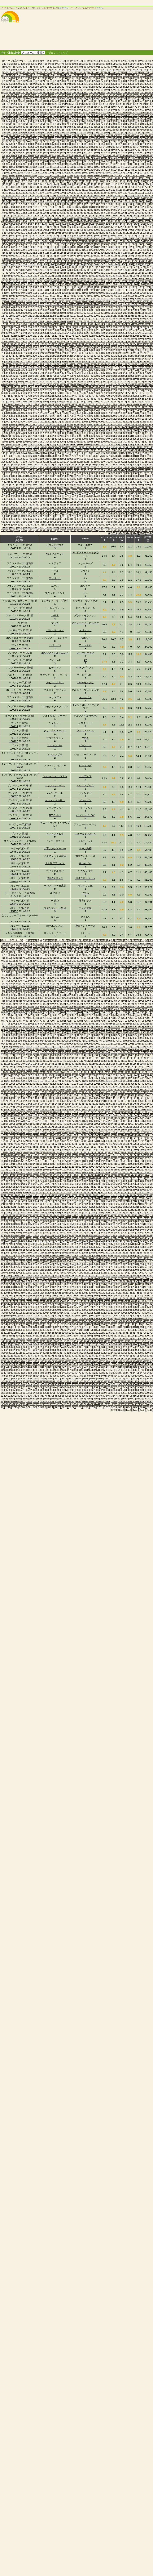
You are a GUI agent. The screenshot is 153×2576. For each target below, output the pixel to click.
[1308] (14, 207)
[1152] (119, 184)
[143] (78, 72)
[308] (107, 89)
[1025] (126, 166)
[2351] (149, 344)
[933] (22, 158)
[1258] (114, 198)
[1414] (9, 221)
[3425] (50, 490)
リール (55, 570)
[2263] (130, 332)
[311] (124, 89)
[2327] (130, 341)
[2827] (45, 410)
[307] (101, 89)
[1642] (114, 249)
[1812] (109, 272)
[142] (73, 72)
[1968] (5, 295)
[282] (110, 86)
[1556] (109, 238)
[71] (13, 66)
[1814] (123, 272)
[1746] (94, 264)
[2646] (123, 384)
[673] (59, 129)
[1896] (99, 284)
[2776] (137, 401)
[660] (137, 126)
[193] (59, 78)
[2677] (41, 390)
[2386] (94, 350)
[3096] (137, 444)
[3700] (33, 527)
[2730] (114, 395)
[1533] (97, 235)
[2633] (31, 384)
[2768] (80, 401)
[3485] (21, 498)
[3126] (48, 450)
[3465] (31, 496)
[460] (61, 106)
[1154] (133, 184)
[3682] (57, 524)
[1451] (121, 224)
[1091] (140, 175)
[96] (119, 66)
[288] (144, 86)
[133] (22, 72)
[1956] (71, 292)
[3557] (78, 507)
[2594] (57, 378)
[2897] (87, 418)
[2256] (80, 332)
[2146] (57, 318)
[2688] (119, 390)
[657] (120, 126)
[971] (86, 161)
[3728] (80, 530)
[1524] (33, 235)
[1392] (5, 218)
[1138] (19, 184)
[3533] (59, 504)
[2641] (87, 384)
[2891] (45, 418)
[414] (103, 101)
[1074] (19, 175)
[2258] (94, 332)
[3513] (69, 501)
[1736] (24, 264)
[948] (107, 158)
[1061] (78, 172)
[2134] (123, 315)
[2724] (71, 395)
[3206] (9, 461)
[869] (113, 149)
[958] (12, 161)
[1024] (119, 166)
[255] (108, 83)
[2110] (104, 312)
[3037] (21, 438)
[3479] (130, 496)
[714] (141, 132)
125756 (13, 888)
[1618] (94, 247)
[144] (84, 72)
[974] (103, 161)
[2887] (16, 418)
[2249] (31, 332)
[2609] (12, 381)
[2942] (104, 424)
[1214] (104, 192)
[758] (88, 138)
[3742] (135, 533)
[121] (105, 69)
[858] (50, 149)
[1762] (57, 267)
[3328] (119, 476)
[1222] (9, 195)
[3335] (16, 478)
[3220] (109, 461)
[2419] (26, 355)
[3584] (119, 510)
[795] (147, 141)
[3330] (133, 476)
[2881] (126, 415)
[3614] (29, 516)
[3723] (45, 530)
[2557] (97, 373)
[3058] (19, 441)
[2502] (9, 367)
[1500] (14, 232)
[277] (82, 86)
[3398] (9, 487)
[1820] (14, 275)
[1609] (31, 247)
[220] (61, 81)
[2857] (107, 413)
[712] (130, 132)
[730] (80, 135)
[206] (133, 78)
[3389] (97, 484)
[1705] (107, 258)
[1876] (109, 281)
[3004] (90, 433)
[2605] (135, 378)
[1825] (50, 275)
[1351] (16, 212)
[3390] (104, 484)
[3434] (114, 490)
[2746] (76, 398)
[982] (148, 161)
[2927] (149, 421)
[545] (90, 115)
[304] (84, 89)
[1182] (29, 189)
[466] (95, 106)
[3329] (126, 476)
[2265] (144, 332)
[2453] (116, 358)
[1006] (142, 164)
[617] (44, 124)
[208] (144, 78)
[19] (93, 60)
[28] (132, 60)
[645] (52, 126)
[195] (71, 78)
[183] (150, 955)
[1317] (78, 207)
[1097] (31, 178)
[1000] (99, 164)
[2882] (133, 415)
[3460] (147, 493)
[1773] (135, 267)
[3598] (66, 513)
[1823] (36, 275)
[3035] (7, 438)
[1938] (94, 290)
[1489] (87, 229)
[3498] (114, 498)
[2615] (55, 381)
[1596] (90, 244)
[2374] (9, 350)
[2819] (140, 407)
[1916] (90, 287)
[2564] (147, 373)
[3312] (5, 476)
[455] (33, 106)
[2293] (41, 338)
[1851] (83, 278)
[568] (69, 118)
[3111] (92, 447)
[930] (5, 158)
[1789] (97, 269)
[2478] (142, 361)
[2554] (76, 373)
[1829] (78, 275)
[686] (133, 129)
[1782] (48, 269)
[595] (71, 121)
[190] (42, 78)
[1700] (71, 258)
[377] (44, 98)
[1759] (36, 267)
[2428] (90, 355)
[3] (34, 60)
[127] (139, 69)
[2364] (90, 347)
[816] (114, 144)
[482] (34, 109)
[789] (113, 141)
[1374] (29, 215)
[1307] (7, 207)
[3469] (59, 496)
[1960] (99, 292)
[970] (80, 161)
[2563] (140, 373)
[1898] (114, 284)
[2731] (121, 395)
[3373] (135, 481)
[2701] (59, 393)
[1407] (112, 218)
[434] (65, 103)
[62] (125, 63)
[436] (76, 103)
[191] (48, 78)
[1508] (71, 232)
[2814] (104, 407)
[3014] (9, 435)
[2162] (19, 321)
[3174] (85, 456)
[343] (150, 972)
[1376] (43, 215)
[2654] (29, 387)
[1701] (78, 258)
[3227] (7, 464)
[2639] (73, 384)
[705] (90, 132)
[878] (12, 152)
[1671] (16, 255)
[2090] (114, 310)
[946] (95, 158)
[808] (69, 144)
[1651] (26, 252)
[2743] (55, 398)
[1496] (137, 229)
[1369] (144, 212)
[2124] (52, 315)
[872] (130, 149)
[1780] (33, 269)
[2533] (78, 370)
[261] (142, 83)
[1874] (94, 281)
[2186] (38, 324)
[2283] (121, 335)
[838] (88, 146)
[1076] (33, 175)
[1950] (29, 292)
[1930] (38, 290)
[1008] (5, 166)
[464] (84, 106)
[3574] (48, 510)
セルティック (85, 841)
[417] (120, 101)
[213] (22, 81)
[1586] (19, 244)
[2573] (59, 375)
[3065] (69, 441)
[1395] (26, 218)
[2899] (102, 418)
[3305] (107, 473)
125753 (13, 866)
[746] (20, 138)
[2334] (29, 344)
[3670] (123, 521)
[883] (40, 152)
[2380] (52, 350)
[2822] (9, 410)
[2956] (52, 427)
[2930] (19, 424)
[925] (127, 155)
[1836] (128, 275)
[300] (61, 89)
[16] (81, 60)
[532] (16, 115)
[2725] (78, 395)
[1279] (112, 201)
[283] (116, 86)
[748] (31, 138)
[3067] (83, 441)
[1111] (130, 178)
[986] (20, 164)
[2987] (121, 430)
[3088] (80, 444)
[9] (51, 60)
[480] (23, 109)
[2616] (62, 381)
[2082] (57, 310)
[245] (52, 83)
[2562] (133, 373)
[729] (74, 135)
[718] (12, 135)
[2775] (130, 401)
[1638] (85, 249)
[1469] (97, 227)
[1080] (62, 175)
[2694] (9, 393)
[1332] (33, 209)
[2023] (92, 301)
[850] (5, 149)
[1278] (104, 201)
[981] (142, 161)
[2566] (9, 375)
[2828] (52, 410)
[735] (108, 135)
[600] (99, 121)
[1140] (33, 184)
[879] (17, 152)
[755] (71, 138)
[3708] (90, 527)
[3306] (114, 473)
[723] (40, 135)
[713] (135, 132)
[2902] (123, 418)
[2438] (9, 358)
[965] (52, 161)
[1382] (85, 215)
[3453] (97, 493)
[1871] (73, 281)
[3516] (90, 501)
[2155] (121, 318)
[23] (110, 60)
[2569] (31, 375)
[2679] (55, 390)
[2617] (69, 381)
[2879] (112, 415)
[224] (84, 81)
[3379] (26, 484)
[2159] (149, 318)
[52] (83, 63)
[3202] (133, 458)
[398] (12, 101)
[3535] (73, 504)
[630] (118, 124)
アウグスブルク (85, 785)
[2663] (92, 387)
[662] (148, 126)
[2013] (21, 301)
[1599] (112, 244)
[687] (139, 129)
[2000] (80, 298)
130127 (13, 748)
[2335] (36, 344)
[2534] (85, 370)
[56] (100, 63)
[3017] (31, 435)
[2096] (5, 312)
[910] (42, 155)
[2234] (76, 330)
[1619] (102, 247)
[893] (97, 152)
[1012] (33, 166)
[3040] (43, 438)
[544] (84, 115)
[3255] (55, 467)
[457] (44, 106)
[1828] (71, 275)
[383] (78, 98)
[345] (14, 95)
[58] (108, 63)
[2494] (104, 364)
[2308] (147, 338)
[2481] (12, 364)
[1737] (31, 264)
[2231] (55, 330)
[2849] (50, 413)
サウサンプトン (55, 738)
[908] (31, 155)
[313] (135, 89)
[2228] (33, 330)
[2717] (21, 395)
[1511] (92, 232)
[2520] (137, 367)
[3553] (50, 507)
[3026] (94, 435)
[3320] (62, 476)
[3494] (85, 498)
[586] (20, 121)
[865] (90, 149)
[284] (122, 86)
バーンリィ (85, 745)
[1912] (62, 287)
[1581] (135, 241)
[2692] (147, 390)
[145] (90, 72)
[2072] (137, 307)
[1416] (24, 221)
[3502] (142, 498)
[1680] (80, 255)
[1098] (38, 178)
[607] (139, 121)
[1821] (21, 275)
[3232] (43, 464)
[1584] (5, 244)
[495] (108, 109)
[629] (113, 124)
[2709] (116, 393)
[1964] (128, 292)
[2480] (5, 364)
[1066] (114, 172)
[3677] (21, 524)
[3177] (107, 456)
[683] (116, 129)
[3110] (85, 447)
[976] (114, 161)
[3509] (41, 501)
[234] (141, 81)
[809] (74, 144)
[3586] (133, 510)
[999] (93, 164)
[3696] (5, 527)
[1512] (99, 232)
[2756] (147, 398)
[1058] (57, 172)
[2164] (33, 321)
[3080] (24, 444)
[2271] (36, 335)
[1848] (62, 278)
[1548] (52, 238)
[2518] (123, 367)
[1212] (90, 192)
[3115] (121, 447)
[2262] (123, 332)
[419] (131, 101)
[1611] (45, 247)
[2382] (66, 350)
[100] (137, 66)
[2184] (24, 324)
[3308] (128, 473)
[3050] (114, 438)
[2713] (144, 393)
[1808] (80, 272)
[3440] (5, 493)
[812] (91, 144)
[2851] (64, 413)
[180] (137, 75)
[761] (105, 138)
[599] (93, 121)
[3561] (107, 507)
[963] (40, 161)
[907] (25, 155)
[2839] (130, 410)
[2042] (76, 304)
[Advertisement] (61, 30)
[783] (78, 141)
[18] (89, 60)
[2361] (69, 347)
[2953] (31, 427)
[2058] (38, 307)
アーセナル (85, 645)
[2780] (14, 404)
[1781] (41, 269)
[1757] (21, 267)
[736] (114, 135)
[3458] (133, 493)
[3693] (135, 524)
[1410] (133, 218)
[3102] (29, 447)
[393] (135, 98)
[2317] (59, 341)
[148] (107, 72)
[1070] (142, 172)
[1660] (90, 252)
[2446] (66, 358)
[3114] (114, 447)
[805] (52, 144)
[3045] (78, 438)
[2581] (116, 375)
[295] (33, 89)
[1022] (104, 166)
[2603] (121, 378)
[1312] (43, 207)
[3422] (29, 490)
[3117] (135, 447)
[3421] (21, 490)
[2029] (135, 301)
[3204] (147, 458)
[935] (33, 158)
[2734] (142, 395)
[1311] (36, 207)
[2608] (5, 381)
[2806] (48, 407)
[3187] (26, 458)
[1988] (147, 295)
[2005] (116, 298)
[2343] (92, 344)
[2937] (69, 424)
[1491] (102, 229)
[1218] (133, 192)
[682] (110, 129)
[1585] (12, 244)
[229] (113, 81)
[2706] (94, 393)
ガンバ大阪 (85, 908)
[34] (6, 63)
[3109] (78, 447)
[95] (115, 66)
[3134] (104, 450)
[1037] (59, 169)
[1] (29, 60)
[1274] (76, 201)
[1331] (26, 209)
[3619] (64, 516)
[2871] (55, 415)
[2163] (26, 321)
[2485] (41, 364)
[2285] (135, 335)
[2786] (57, 404)
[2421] (41, 355)
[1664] (119, 252)
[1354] (38, 212)
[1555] (102, 238)
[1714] (19, 261)
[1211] (83, 192)
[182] (148, 75)
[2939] (83, 424)
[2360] (62, 347)
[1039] (73, 169)
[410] (80, 101)
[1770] (114, 267)
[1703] (92, 258)
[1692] (14, 258)
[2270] (29, 335)
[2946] (133, 424)
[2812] (90, 407)
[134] (27, 72)
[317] (6, 92)
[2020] (71, 301)
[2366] (104, 347)
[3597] (59, 513)
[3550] (29, 507)
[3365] (78, 481)
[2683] (83, 390)
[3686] (85, 524)
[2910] (29, 421)
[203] (116, 78)
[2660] (71, 387)
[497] (120, 109)
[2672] (5, 390)
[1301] (116, 204)
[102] (148, 66)
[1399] (55, 218)
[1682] (94, 255)
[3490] (57, 498)
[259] (131, 83)
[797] (6, 144)
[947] (101, 158)
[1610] (38, 247)
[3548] (14, 507)
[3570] (19, 510)
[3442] (19, 493)
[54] (91, 63)
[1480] (24, 229)
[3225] (144, 461)
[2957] (59, 427)
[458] (50, 106)
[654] (103, 126)
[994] (65, 164)
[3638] (48, 518)
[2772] (109, 401)
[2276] (71, 335)
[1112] (137, 178)
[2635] (45, 384)
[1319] (92, 207)
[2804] (33, 407)
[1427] (102, 221)
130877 (13, 811)
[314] (141, 89)
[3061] (41, 441)
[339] (131, 92)
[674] (65, 129)
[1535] (112, 235)
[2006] (123, 298)
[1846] (48, 278)
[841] (105, 146)
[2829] (59, 410)
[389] (113, 98)
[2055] (16, 307)
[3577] (69, 510)
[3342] (66, 478)
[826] (20, 146)
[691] (10, 132)
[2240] (119, 330)
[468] (107, 106)
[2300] (90, 338)
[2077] (21, 310)
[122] (110, 69)
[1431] (130, 221)
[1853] (97, 278)
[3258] (76, 467)
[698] (50, 132)
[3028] (109, 435)
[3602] (94, 513)
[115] (71, 69)
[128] (144, 69)
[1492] (109, 229)
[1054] (29, 172)
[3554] (57, 507)
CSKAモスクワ (85, 682)
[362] (110, 95)
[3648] (119, 518)
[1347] (140, 209)
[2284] (128, 335)
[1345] (126, 209)
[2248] (24, 332)
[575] (108, 118)
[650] (80, 126)
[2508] (52, 367)
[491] (86, 109)
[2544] (5, 373)
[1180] (14, 189)
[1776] (5, 269)
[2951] (16, 427)
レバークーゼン (85, 652)
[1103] (73, 178)
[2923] (121, 421)
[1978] (76, 295)
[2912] (43, 421)
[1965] (135, 292)
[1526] (48, 235)
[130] (5, 72)
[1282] (133, 201)
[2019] (64, 301)
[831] (48, 146)
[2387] (102, 350)
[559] (17, 118)
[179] (131, 75)
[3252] (33, 467)
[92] (102, 66)
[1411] (140, 218)
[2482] (19, 364)
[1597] (97, 244)
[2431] (112, 355)
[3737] (144, 530)
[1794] (133, 269)
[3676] (14, 524)
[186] (20, 78)
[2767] (73, 401)
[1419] (45, 221)
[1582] (142, 241)
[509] (37, 112)
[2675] (26, 390)
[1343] (112, 209)
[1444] (71, 224)
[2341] (78, 344)
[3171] (64, 456)
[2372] (147, 347)
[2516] (109, 367)
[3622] (85, 516)
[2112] (119, 312)
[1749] (116, 264)
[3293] (21, 473)
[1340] (90, 209)
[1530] (76, 235)
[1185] (50, 189)
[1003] (121, 164)
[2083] (64, 310)
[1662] (104, 252)
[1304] (137, 204)
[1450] (114, 224)
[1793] (126, 269)
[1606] (9, 247)
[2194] (94, 324)
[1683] (102, 255)
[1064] (99, 172)
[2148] (71, 318)
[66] (142, 63)
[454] (27, 106)
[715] (147, 132)
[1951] (36, 292)
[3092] (109, 444)
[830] (42, 146)
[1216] (119, 192)
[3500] (128, 498)
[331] (86, 92)
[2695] (16, 393)
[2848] (43, 413)
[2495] (112, 364)
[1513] (107, 232)
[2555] (83, 373)
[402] (34, 101)
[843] (116, 146)
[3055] (149, 438)
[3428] (71, 490)
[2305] (126, 338)
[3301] (78, 473)
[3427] (64, 490)
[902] (148, 152)
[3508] (33, 501)
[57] (104, 63)
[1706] (114, 258)
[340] (137, 92)
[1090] (133, 175)
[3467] (45, 496)
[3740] (121, 533)
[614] (27, 124)
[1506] (57, 232)
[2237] (97, 330)
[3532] (52, 504)
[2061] (59, 307)
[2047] (112, 304)
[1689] (144, 255)
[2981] (78, 430)
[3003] (83, 433)
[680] (99, 129)
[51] (78, 63)
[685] (127, 129)
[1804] (52, 272)
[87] (81, 66)
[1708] (128, 258)
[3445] (41, 493)
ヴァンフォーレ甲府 (55, 908)
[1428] (109, 221)
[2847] (36, 413)
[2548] (33, 373)
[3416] (137, 487)
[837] (82, 146)
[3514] (76, 501)
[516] (76, 112)
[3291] (7, 473)
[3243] (121, 464)
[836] (76, 146)
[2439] (16, 358)
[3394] (133, 484)
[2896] (80, 418)
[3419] (7, 490)
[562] (34, 118)
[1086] (104, 175)
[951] (124, 158)
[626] (95, 124)
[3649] (126, 518)
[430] (42, 103)
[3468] (52, 496)
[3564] (128, 507)
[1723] (83, 261)
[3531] (45, 504)
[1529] (69, 235)
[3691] (121, 524)
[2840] (137, 410)
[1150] (104, 184)
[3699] (26, 527)
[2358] (48, 347)
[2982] (85, 430)
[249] (74, 83)
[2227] (26, 330)
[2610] (19, 381)
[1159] (16, 186)
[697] (44, 132)
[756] (76, 138)
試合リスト (54, 52)
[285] (127, 86)
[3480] (137, 496)
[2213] (78, 327)
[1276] (90, 201)
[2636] (52, 384)
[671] (48, 129)
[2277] (78, 335)
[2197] (116, 324)
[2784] (43, 404)
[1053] (21, 172)
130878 (13, 818)
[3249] (12, 467)
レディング (85, 765)
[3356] (14, 481)
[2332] (14, 344)
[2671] (149, 387)
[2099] (26, 312)
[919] (93, 155)
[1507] (64, 232)
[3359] (36, 481)
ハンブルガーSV (85, 815)
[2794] (114, 404)
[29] (136, 60)
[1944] (137, 290)
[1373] (21, 215)
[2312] (24, 341)
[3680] (43, 524)
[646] (57, 126)
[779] (56, 141)
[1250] (57, 198)
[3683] (64, 524)
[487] (63, 109)
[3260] (90, 467)
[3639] (55, 518)
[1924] (147, 287)
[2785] (50, 404)
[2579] (102, 375)
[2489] (69, 364)
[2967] (130, 427)
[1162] (38, 186)
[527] (139, 112)
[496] (114, 109)
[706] (95, 132)
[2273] (50, 335)
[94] (110, 66)
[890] (80, 152)
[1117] (21, 181)
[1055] (36, 172)
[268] (31, 86)
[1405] (97, 218)
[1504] (43, 232)
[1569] (50, 241)
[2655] (36, 387)
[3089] (87, 444)
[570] (80, 118)
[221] (67, 81)
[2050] (133, 304)
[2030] (142, 301)
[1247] (36, 198)
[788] (107, 141)
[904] (8, 155)
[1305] (144, 204)
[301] (67, 89)
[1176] (137, 186)
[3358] (29, 481)
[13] (68, 60)
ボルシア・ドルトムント (55, 652)
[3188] (33, 458)
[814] (103, 144)
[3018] (38, 435)
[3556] (71, 507)
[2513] (87, 367)
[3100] (14, 447)
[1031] (16, 169)
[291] (10, 89)
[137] (44, 72)
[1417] (31, 221)
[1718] (48, 261)
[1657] (69, 252)
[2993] (12, 433)
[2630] (9, 384)
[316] (148, 969)
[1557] (116, 238)
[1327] (149, 207)
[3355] (7, 481)
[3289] (144, 470)
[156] (148, 952)
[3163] (7, 456)
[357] (82, 95)
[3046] (85, 438)
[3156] (109, 453)
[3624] (99, 516)
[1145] (69, 184)
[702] (73, 132)
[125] (127, 69)
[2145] (50, 318)
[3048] (99, 438)
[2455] (130, 358)
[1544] (24, 238)
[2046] (104, 304)
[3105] (50, 447)
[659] (131, 126)
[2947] (140, 424)
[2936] (62, 424)
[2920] (99, 421)
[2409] (107, 352)
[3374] (142, 481)
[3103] (36, 447)
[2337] (50, 344)
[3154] (94, 453)
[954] (141, 158)
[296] (39, 89)
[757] (82, 138)
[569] (74, 118)
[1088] (119, 175)
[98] (127, 66)
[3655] (16, 521)
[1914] (76, 287)
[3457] (126, 493)
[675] (71, 129)
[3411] (102, 487)
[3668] (109, 521)
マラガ (55, 622)
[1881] (144, 281)
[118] (88, 69)
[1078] (48, 175)
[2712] (137, 393)
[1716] (33, 261)
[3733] (116, 530)
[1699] (64, 258)
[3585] (126, 510)
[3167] (36, 456)
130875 (13, 796)
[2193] (87, 324)
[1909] (41, 287)
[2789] (78, 404)
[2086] (85, 310)
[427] (25, 103)
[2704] (80, 393)
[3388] (90, 484)
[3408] (80, 487)
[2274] (57, 335)
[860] (61, 149)
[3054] (142, 438)
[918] (88, 155)
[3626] (114, 516)
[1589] (41, 244)
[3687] (92, 524)
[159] (17, 75)
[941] (67, 158)
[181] (142, 75)
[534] (27, 115)
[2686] (104, 390)
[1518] (142, 232)
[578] (125, 118)
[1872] (80, 281)
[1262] (142, 198)
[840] (99, 146)
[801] (29, 144)
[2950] (9, 427)
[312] (130, 89)
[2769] (87, 401)
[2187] (45, 324)
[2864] (5, 415)
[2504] (24, 367)
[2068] (109, 307)
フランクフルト (55, 807)
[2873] (69, 415)
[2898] (94, 418)
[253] (97, 83)
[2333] (21, 344)
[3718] (9, 530)
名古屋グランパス (55, 863)
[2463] (36, 361)
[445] (127, 103)
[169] (74, 75)
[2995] (26, 433)
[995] (71, 164)
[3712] (119, 527)
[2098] (19, 312)
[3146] (38, 453)
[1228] (52, 195)
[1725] (97, 261)
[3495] (92, 498)
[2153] (107, 318)
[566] (57, 118)
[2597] (78, 378)
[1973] (41, 295)
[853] (22, 149)
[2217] (107, 327)
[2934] (48, 424)
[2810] (76, 407)
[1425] (87, 221)
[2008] (137, 298)
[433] (59, 103)
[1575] (92, 241)
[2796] (128, 404)
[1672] (24, 255)
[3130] (76, 450)
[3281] (87, 470)
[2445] (59, 358)
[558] (12, 118)
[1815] (130, 272)
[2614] (48, 381)
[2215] (92, 327)
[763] (116, 138)
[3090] (94, 444)
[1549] (59, 238)
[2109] (97, 312)
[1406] (104, 218)
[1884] (14, 284)
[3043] (64, 438)
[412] (91, 101)
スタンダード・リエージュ (55, 675)
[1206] (48, 192)
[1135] (149, 181)
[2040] (62, 304)
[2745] (69, 398)
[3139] (140, 450)
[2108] (90, 312)
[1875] (102, 281)
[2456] (137, 358)
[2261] (116, 332)
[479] (17, 109)
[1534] (104, 235)
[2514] (94, 367)
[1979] (83, 295)
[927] (139, 155)
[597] (82, 121)
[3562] (114, 507)
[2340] (71, 344)
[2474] (114, 361)
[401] (29, 101)
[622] (73, 124)
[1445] (78, 224)
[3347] (102, 478)
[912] (54, 155)
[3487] (36, 498)
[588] (31, 121)
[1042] (94, 169)
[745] (14, 138)
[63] (130, 63)
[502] (148, 109)
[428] (31, 103)
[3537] (87, 504)
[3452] (90, 493)
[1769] (107, 267)
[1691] (7, 258)
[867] (101, 149)
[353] (59, 95)
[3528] (24, 504)
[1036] (52, 169)
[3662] (66, 521)
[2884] (147, 415)
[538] (50, 115)
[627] (101, 124)
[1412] (147, 218)
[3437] (135, 490)
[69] (4, 66)
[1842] (19, 278)
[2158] (142, 318)
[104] (8, 69)
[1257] (107, 198)
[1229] (59, 195)
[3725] (59, 530)
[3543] (130, 504)
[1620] (109, 247)
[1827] (64, 275)
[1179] (7, 189)
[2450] (94, 358)
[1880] (137, 281)
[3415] (130, 487)
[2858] (114, 413)
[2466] (57, 361)
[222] (73, 81)
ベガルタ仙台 (85, 870)
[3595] (45, 513)
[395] (147, 98)
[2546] (19, 373)
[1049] (144, 169)
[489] (74, 109)
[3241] (107, 464)
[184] (8, 78)
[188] (31, 78)
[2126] (66, 315)
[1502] (29, 232)
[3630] (142, 516)
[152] (130, 72)
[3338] (38, 478)
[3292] (14, 473)
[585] (14, 121)
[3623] (92, 516)
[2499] (140, 364)
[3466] (38, 496)
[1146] (76, 184)
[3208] (24, 461)
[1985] (126, 295)
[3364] (71, 481)
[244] (46, 83)
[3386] (76, 484)
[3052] (128, 438)
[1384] (99, 215)
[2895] (73, 418)
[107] (25, 69)
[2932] (33, 424)
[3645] (97, 518)
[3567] (149, 507)
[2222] (142, 327)
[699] (56, 132)
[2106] (76, 312)
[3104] (43, 447)
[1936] (80, 290)
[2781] (21, 404)
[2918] (85, 421)
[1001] (107, 164)
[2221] (135, 327)
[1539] (140, 235)
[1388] (128, 215)
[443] (116, 103)
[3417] (144, 487)
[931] (10, 158)
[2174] (104, 321)
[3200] (119, 458)
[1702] (85, 258)
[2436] (147, 355)
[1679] (73, 255)
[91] (98, 66)
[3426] (57, 490)
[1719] (55, 261)
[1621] (116, 247)
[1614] (66, 247)
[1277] (97, 201)
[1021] (97, 166)
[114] (65, 69)
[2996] (33, 433)
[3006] (104, 433)
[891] (86, 152)
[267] (25, 86)
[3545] (144, 504)
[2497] (126, 364)
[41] (36, 63)
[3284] (109, 470)
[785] (90, 141)
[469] (113, 106)
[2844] (14, 413)
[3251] (26, 467)
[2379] (45, 350)
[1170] (94, 186)
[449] (150, 103)
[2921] (107, 421)
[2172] (90, 321)
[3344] (80, 478)
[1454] (142, 224)
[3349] (116, 478)
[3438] (142, 490)
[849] (150, 146)
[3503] (149, 498)
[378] (50, 98)
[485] (52, 109)
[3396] (147, 484)
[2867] (26, 415)
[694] (27, 132)
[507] (25, 112)
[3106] (57, 447)
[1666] (133, 252)
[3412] (109, 487)
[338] (125, 92)
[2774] (123, 401)
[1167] (73, 186)
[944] (84, 158)
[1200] (5, 192)
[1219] (140, 192)
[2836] (109, 410)
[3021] (59, 435)
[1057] (50, 172)
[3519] (112, 501)
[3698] (19, 527)
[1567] (36, 241)
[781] (67, 141)
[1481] (31, 229)
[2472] (99, 361)
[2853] (78, 413)
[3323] (83, 476)
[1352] (24, 212)
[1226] (38, 195)
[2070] (123, 307)
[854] (27, 149)
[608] (144, 121)
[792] (130, 141)
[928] (144, 155)
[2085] (78, 310)
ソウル (85, 893)
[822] (148, 144)
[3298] (57, 473)
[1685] (116, 255)
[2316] (52, 341)
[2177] (126, 321)
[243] (40, 83)
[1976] (62, 295)
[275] (71, 86)
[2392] (137, 350)
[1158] (9, 186)
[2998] (48, 433)
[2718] (29, 395)
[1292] (52, 204)
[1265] (12, 201)
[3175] (92, 456)
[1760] (43, 267)
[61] (121, 63)
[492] (91, 109)
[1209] (69, 192)
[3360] (43, 481)
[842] (110, 146)
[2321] (87, 341)
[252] (91, 83)
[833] (59, 146)
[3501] (135, 498)
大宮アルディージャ (55, 848)
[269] (37, 86)
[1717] (41, 261)
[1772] (128, 267)
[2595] (64, 378)
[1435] (7, 224)
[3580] (90, 510)
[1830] (85, 275)
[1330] (19, 209)
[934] (27, 158)
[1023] (112, 166)
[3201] (126, 458)
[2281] (107, 335)
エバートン (55, 645)
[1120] (43, 181)
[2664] (99, 387)
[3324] (90, 476)
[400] (23, 101)
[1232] (80, 195)
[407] (63, 101)
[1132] (128, 181)
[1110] (123, 178)
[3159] (130, 453)
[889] (74, 152)
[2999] (55, 433)
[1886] (29, 284)
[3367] (92, 481)
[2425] (69, 355)
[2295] (55, 338)
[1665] (126, 252)
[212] (16, 81)
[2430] (104, 355)
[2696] (24, 393)
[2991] (149, 430)
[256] (114, 83)
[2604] (128, 378)
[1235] (102, 195)
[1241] (144, 195)
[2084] (71, 310)
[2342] (85, 344)
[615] (33, 124)
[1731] (140, 261)
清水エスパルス (55, 925)
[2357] (41, 347)
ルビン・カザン (55, 682)
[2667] (121, 387)
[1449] (107, 224)
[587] (25, 121)
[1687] (130, 255)
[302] (73, 89)
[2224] (5, 330)
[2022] (85, 301)
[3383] (55, 484)
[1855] (112, 278)
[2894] (66, 418)
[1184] (43, 189)
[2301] (97, 338)
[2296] (62, 338)
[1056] (43, 172)
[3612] (14, 516)
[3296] (43, 473)
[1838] (142, 275)
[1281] (126, 201)
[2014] (29, 301)
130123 (13, 836)
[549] (113, 115)
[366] (133, 95)
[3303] (92, 473)
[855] (33, 149)
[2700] (52, 393)
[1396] (33, 218)
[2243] (140, 330)
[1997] (59, 298)
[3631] (149, 516)
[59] (113, 63)
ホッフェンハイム (55, 785)
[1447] (92, 224)
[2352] (5, 347)
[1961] (107, 292)
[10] (55, 60)
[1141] (41, 184)
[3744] (149, 533)
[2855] (92, 413)
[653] (97, 126)
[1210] (76, 192)
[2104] (62, 312)
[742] (148, 135)
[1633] (50, 249)
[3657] (31, 521)
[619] (56, 124)
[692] (16, 132)
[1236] (109, 195)
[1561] (144, 238)
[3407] (73, 487)
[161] (29, 75)
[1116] (14, 181)
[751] (48, 138)
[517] (82, 112)
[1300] (109, 204)
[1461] (41, 227)
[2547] (26, 373)
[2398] (29, 352)
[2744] (62, 398)
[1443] (64, 224)
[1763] (64, 267)
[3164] (14, 456)
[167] (63, 75)
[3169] (50, 456)
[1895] (92, 284)
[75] (30, 66)
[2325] (116, 341)
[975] (108, 161)
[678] (88, 129)
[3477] (116, 496)
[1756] (14, 267)
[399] (17, 101)
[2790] (85, 404)
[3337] (31, 478)
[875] (147, 149)
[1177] (144, 186)
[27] (127, 60)
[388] (107, 98)
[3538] (94, 504)
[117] (82, 69)
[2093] (135, 310)
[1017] (69, 166)
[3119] (149, 447)
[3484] (14, 498)
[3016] (24, 435)
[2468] (71, 361)
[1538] (133, 235)
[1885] (21, 284)
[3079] (16, 444)
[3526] (9, 504)
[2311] (16, 341)
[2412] (128, 352)
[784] (84, 141)
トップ (64, 52)
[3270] (9, 470)
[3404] (52, 487)
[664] (8, 129)
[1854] (104, 278)
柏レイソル (85, 863)
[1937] (87, 290)
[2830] (66, 410)
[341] (142, 92)
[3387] (83, 484)
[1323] (121, 207)
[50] (74, 63)
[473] (135, 106)
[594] (65, 121)
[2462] (29, 361)
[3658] (38, 521)
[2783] (36, 404)
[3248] (5, 467)
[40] (32, 63)
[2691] (140, 390)
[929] (150, 155)
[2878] (104, 415)
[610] (5, 124)
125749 (13, 903)
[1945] (144, 290)
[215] (33, 81)
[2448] (80, 358)
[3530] (38, 504)
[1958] (85, 292)
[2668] (128, 387)
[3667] (102, 521)
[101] (142, 66)
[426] (20, 103)
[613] (22, 124)
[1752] (137, 264)
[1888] (43, 284)
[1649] (12, 252)
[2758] (9, 401)
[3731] (102, 530)
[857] (44, 149)
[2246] (9, 332)
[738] (125, 135)
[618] (50, 124)
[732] (91, 135)
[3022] (66, 435)
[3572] (33, 510)
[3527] (16, 504)
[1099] (45, 178)
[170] (80, 75)
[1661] (97, 252)
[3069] (97, 441)
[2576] (80, 375)
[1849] (69, 278)
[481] (29, 109)
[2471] (92, 361)
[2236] (90, 330)
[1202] (19, 192)
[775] (33, 141)
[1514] (114, 232)
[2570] (38, 375)
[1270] (48, 201)
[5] (40, 60)
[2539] (121, 370)
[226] (95, 81)
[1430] (123, 221)
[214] (27, 81)
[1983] (112, 295)
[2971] (7, 430)
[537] (44, 115)
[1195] (121, 189)
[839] (93, 146)
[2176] (119, 321)
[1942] (123, 290)
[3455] (112, 493)
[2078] (29, 310)
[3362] (57, 481)
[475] (147, 106)
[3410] (94, 487)
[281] (105, 86)
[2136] (137, 315)
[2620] (90, 381)
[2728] (99, 395)
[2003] (102, 298)
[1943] (130, 290)
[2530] (57, 370)
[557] (6, 118)
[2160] (5, 321)
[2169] (69, 321)
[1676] (52, 255)
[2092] (128, 310)
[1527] (55, 235)
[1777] (12, 269)
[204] (122, 78)
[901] (142, 152)
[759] (93, 138)
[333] (97, 92)
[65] (138, 63)
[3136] (119, 450)
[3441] (12, 493)
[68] (151, 63)
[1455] (149, 224)
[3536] (80, 504)
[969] (74, 161)
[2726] (85, 395)
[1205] (41, 192)
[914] (65, 155)
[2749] (97, 398)
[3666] (94, 521)
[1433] (144, 221)
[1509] (78, 232)
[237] (6, 83)
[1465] (69, 227)
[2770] (94, 401)
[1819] (7, 275)
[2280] (99, 335)
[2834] (94, 410)
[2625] (126, 381)
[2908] (14, 421)
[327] (63, 92)
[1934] (66, 290)
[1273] (69, 201)
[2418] (19, 355)
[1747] (102, 264)
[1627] (7, 249)
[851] (10, 149)
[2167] (55, 321)
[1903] (149, 284)
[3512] (62, 501)
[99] (132, 66)
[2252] (52, 332)
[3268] (147, 467)
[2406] (85, 352)
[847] (139, 146)
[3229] (21, 464)
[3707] (83, 527)
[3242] (114, 464)
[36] (15, 63)
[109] (37, 69)
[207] (139, 78)
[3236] (71, 464)
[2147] (64, 318)
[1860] (147, 278)
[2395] (7, 352)
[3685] (78, 524)
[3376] (5, 484)
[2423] (55, 355)
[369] (150, 95)
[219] (56, 81)
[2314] (38, 341)
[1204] (33, 192)
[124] (122, 69)
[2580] (109, 375)
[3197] (97, 458)
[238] (12, 83)
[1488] (80, 229)
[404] (46, 101)
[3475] (102, 496)
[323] (40, 92)
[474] (141, 106)
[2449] (87, 358)
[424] (8, 103)
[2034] (19, 304)
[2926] (142, 421)
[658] (125, 126)
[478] (12, 109)
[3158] (123, 453)
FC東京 (55, 900)
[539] (56, 115)
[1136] (5, 184)
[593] (59, 121)
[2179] (140, 321)
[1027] (140, 166)
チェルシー (55, 723)
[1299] (102, 204)
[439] (93, 103)
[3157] (116, 453)
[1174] (123, 186)
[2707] (102, 393)
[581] (142, 118)
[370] (5, 98)
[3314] (19, 476)
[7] (46, 60)
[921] (105, 155)
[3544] (137, 504)
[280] (99, 86)
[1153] (126, 184)
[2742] (48, 398)
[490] (80, 109)
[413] (97, 101)
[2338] (57, 344)
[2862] (142, 413)
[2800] (5, 407)
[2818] (133, 407)
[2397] (21, 352)
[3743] (142, 533)
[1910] (48, 287)
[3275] (45, 470)
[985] (14, 164)
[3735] (130, 530)
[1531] (83, 235)
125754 (13, 874)
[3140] (147, 450)
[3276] (52, 470)
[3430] (85, 490)
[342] (148, 92)
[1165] (59, 186)
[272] (54, 86)
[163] (40, 75)
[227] (101, 81)
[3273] (31, 470)
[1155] (140, 184)
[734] (103, 135)
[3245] (135, 464)
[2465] (50, 361)
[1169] (87, 186)
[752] (54, 138)
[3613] (21, 516)
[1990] (9, 298)
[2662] (85, 387)
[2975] (36, 430)
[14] (72, 60)
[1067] (121, 172)
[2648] (137, 384)
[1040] (80, 169)
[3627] (121, 516)
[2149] (78, 318)
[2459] (7, 361)
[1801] (31, 272)
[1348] (147, 209)
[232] (130, 81)
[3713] (126, 527)
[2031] (149, 301)
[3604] (109, 513)
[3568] (5, 510)
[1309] (21, 207)
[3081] (31, 444)
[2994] (19, 433)
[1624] (137, 247)
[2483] (26, 364)
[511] (48, 112)
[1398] (48, 218)
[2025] (107, 301)
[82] (59, 66)
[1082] (76, 175)
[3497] (107, 498)
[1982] (104, 295)
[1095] (16, 178)
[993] (59, 164)
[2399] (36, 352)
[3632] (5, 518)
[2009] (144, 298)
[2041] (69, 304)
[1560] (137, 238)
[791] (124, 141)
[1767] (92, 267)
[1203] (26, 192)
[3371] (121, 481)
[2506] (38, 367)
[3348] (109, 478)
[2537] (107, 370)
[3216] (80, 461)
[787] (101, 141)
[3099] (7, 447)
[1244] (14, 198)
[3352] (137, 478)
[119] (93, 69)
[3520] (119, 501)
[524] (122, 112)
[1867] (45, 281)
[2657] (50, 387)
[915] (71, 155)
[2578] (94, 375)
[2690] (133, 390)
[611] (10, 124)
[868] (107, 149)
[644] (46, 126)
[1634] (57, 249)
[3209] (31, 461)
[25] (119, 60)
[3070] (104, 441)
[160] (23, 75)
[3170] (57, 456)
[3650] (133, 518)
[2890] (38, 418)
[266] (20, 86)
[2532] (71, 370)
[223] (78, 81)
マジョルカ (85, 630)
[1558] (123, 238)
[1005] (135, 164)
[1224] (24, 195)
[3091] (102, 444)
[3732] (109, 530)
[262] (148, 83)
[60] (117, 63)
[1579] (121, 241)
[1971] (26, 295)
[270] (42, 86)
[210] (5, 81)
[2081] (50, 310)
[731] (86, 135)
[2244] (147, 330)
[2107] (83, 312)
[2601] (107, 378)
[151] (124, 72)
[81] (55, 66)
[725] (52, 135)
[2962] (94, 427)
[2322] (94, 341)
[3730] (94, 530)
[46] (57, 63)
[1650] (19, 252)
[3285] (116, 470)
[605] (127, 121)
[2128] (80, 315)
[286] (133, 86)
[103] (150, 946)
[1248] (43, 198)
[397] (6, 101)
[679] (93, 129)
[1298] (94, 204)
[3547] (7, 507)
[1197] (135, 189)
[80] (51, 66)
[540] (61, 115)
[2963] (102, 427)
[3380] (33, 484)
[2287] (149, 335)
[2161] (12, 321)
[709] (113, 132)
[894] (103, 152)
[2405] (78, 352)
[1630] (29, 249)
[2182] (9, 324)
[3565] (135, 507)
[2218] (114, 327)
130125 (13, 733)
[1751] (130, 264)
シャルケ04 (85, 792)
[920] (99, 155)
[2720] (43, 395)
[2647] (130, 384)
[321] (29, 92)
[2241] (126, 330)
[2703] (73, 393)
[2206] (29, 327)
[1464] (62, 227)
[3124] (33, 450)
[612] (16, 124)
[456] (39, 106)
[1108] (109, 178)
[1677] (59, 255)
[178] (125, 75)
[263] (150, 963)
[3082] (38, 444)
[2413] (135, 352)
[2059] (45, 307)
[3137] (126, 450)
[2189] (59, 324)
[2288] (5, 338)
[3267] (140, 467)
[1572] (71, 241)
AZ (85, 660)
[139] (56, 72)
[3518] (104, 501)
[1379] (64, 215)
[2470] (85, 361)
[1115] (7, 181)
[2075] (7, 310)
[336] (114, 92)
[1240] (137, 195)
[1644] (128, 249)
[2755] (140, 398)
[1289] (31, 204)
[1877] (116, 281)
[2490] (76, 364)
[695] (33, 132)
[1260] (128, 198)
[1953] (50, 292)
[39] (27, 63)
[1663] (112, 252)
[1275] (83, 201)
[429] (37, 103)
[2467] (64, 361)
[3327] (112, 476)
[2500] (147, 364)
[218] (50, 81)
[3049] (107, 438)
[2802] (19, 407)
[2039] (55, 304)
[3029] (116, 435)
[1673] (31, 255)
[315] (147, 89)
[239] (17, 83)
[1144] (62, 184)
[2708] (109, 393)
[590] (42, 121)
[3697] (12, 527)
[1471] (112, 227)
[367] (139, 95)
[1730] (133, 261)
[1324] (128, 207)
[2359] (55, 347)
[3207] (16, 461)
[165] (52, 75)
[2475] (121, 361)
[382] (73, 98)
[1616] (80, 247)
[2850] (57, 413)
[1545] (31, 238)
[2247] (16, 332)
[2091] (121, 310)
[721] (29, 135)
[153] (135, 72)
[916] (76, 155)
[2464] (43, 361)
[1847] (55, 278)
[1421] (59, 221)
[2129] (87, 315)
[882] (34, 152)
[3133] (97, 450)
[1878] (123, 281)
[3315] (26, 476)
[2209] (50, 327)
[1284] (147, 201)
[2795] (121, 404)
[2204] (14, 327)
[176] (114, 75)
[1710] (142, 258)
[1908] (33, 287)
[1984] (119, 295)
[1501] (21, 232)
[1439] (36, 224)
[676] (76, 129)
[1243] (7, 198)
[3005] (97, 433)
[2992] (5, 433)
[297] (44, 89)
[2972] (14, 430)
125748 (13, 929)
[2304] (119, 338)
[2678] (48, 390)
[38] (23, 63)
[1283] (140, 201)
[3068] (90, 441)
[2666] (114, 387)
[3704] (62, 527)
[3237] (78, 464)
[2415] (149, 352)
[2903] (130, 418)
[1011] (26, 166)
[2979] (64, 430)
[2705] (87, 393)
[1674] (38, 255)
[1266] (19, 201)
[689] (150, 129)
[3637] (41, 518)
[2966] (123, 427)
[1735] (16, 264)
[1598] (104, 244)
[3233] (50, 464)
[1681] (87, 255)
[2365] (97, 347)
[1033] (31, 169)
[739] (131, 135)
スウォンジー (54, 745)
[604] (122, 121)
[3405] (59, 487)
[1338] (76, 209)
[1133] (135, 181)
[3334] (9, 478)
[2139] (7, 318)
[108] (31, 69)
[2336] (43, 344)
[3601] (87, 513)
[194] (65, 78)
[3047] (92, 438)
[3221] (116, 461)
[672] (54, 129)
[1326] (142, 207)
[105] (14, 69)
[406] (57, 101)
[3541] (116, 504)
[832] (54, 146)
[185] (14, 78)
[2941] (97, 424)
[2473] (107, 361)
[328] (69, 92)
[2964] (109, 427)
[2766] (66, 401)
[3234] (57, 464)
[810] (80, 144)
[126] (133, 69)
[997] (82, 164)
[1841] (12, 278)
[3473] (87, 496)
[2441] (31, 358)
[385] (90, 98)
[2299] (83, 338)
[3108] (71, 447)
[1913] (69, 287)
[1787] (83, 269)
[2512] (80, 367)
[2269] (21, 335)
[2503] (16, 367)
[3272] (24, 470)
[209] (150, 78)
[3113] (107, 447)
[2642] (94, 384)
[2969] (144, 427)
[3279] (73, 470)
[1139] (26, 184)
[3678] (29, 524)
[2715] (7, 395)
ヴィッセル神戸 (55, 870)
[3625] (107, 516)
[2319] (73, 341)
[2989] (135, 430)
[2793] (107, 404)
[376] (39, 98)
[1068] (128, 172)
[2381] (59, 350)
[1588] (33, 244)
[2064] (80, 307)
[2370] (133, 347)
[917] (82, 155)
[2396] (14, 352)
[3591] (16, 513)
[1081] (69, 175)
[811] (86, 144)
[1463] (55, 227)
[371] (10, 98)
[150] (118, 72)
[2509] (59, 367)
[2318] (66, 341)
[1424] (80, 221)
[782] (73, 141)
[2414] (142, 352)
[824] (8, 146)
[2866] (19, 415)
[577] (120, 118)
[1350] (9, 212)
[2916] (71, 421)
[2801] (12, 407)
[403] (40, 101)
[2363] (83, 347)
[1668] (147, 252)
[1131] (121, 181)
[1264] (5, 201)
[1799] (16, 272)
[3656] (24, 521)
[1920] (119, 287)
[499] (131, 109)
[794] (141, 141)
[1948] (14, 292)
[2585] (144, 375)
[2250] (38, 332)
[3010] (133, 433)
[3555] (64, 507)
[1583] (149, 241)
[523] (116, 112)
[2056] (24, 307)
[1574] (85, 241)
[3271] (16, 470)
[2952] (24, 427)
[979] (131, 161)
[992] (54, 164)
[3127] (55, 450)
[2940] (90, 424)
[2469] (78, 361)
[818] (125, 144)
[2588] (14, 378)
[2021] (78, 301)
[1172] (109, 186)
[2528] (43, 370)
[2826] (38, 410)
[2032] (5, 304)
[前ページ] (8, 60)
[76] (34, 66)
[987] (25, 164)
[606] (133, 121)
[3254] (48, 467)
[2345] (107, 344)
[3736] (137, 530)
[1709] (135, 258)
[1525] (41, 235)
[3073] (126, 441)
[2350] (142, 344)
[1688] (137, 255)
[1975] (55, 295)
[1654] (48, 252)
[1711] (149, 258)
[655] (108, 126)
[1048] (137, 169)
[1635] (64, 249)
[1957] (78, 292)
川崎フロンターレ (85, 878)
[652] (91, 126)
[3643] (83, 518)
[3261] (97, 467)
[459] (56, 106)
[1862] (9, 281)
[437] (82, 103)
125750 (13, 911)
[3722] (38, 530)
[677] (82, 129)
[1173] (116, 186)
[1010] (19, 166)
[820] (137, 144)
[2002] (94, 298)
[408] (69, 101)
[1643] (121, 249)
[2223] (149, 327)
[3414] (123, 487)
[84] (68, 66)
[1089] (126, 175)
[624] (84, 124)
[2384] (80, 350)
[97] (123, 66)
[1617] (87, 247)
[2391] (130, 350)
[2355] (26, 347)
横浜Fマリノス (55, 878)
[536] (39, 115)
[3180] (128, 456)
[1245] (21, 198)
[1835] (121, 275)
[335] (108, 92)
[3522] (133, 501)
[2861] (135, 413)
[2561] (126, 373)
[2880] (119, 415)
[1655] (55, 252)
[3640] (62, 518)
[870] (118, 149)
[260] (137, 83)
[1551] (73, 238)
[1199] (149, 189)
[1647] (149, 249)
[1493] (116, 229)
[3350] (123, 478)
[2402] (57, 352)
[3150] (66, 453)
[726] (57, 135)
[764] (122, 138)
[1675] (45, 255)
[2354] (19, 347)
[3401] (31, 487)
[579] (131, 118)
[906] (20, 155)
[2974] (29, 430)
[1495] (130, 229)
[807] (63, 144)
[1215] (112, 192)
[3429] (78, 490)
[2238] (104, 330)
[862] (73, 149)
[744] (8, 138)
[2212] (71, 327)
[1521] (12, 235)
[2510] (66, 367)
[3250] (19, 467)
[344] (8, 95)
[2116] (147, 312)
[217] (44, 81)
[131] (10, 72)
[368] (144, 95)
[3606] (123, 513)
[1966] (142, 292)
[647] (63, 126)
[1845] (41, 278)
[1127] (92, 181)
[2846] (29, 413)
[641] (29, 126)
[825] (14, 146)
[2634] (38, 384)
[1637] (78, 249)
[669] (37, 129)
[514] (65, 112)
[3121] (12, 450)
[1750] (123, 264)
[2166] (48, 321)
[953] (135, 158)
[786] (95, 141)
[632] (130, 124)
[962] (34, 161)
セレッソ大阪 (85, 885)
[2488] (62, 364)
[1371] (7, 215)
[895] (108, 152)
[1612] (52, 247)
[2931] (26, 424)
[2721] (50, 395)
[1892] (71, 284)
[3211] (45, 461)
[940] (61, 158)
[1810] (94, 272)
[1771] (121, 267)
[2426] (76, 355)
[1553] (87, 238)
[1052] (14, 172)
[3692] (128, 524)
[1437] (21, 224)
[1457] (12, 227)
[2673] (12, 390)
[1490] (94, 229)
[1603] (140, 244)
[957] (6, 161)
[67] (147, 63)
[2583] (130, 375)
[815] (108, 144)
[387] (101, 98)
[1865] (31, 281)
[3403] (45, 487)
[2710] (123, 393)
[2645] (116, 384)
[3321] (69, 476)
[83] (64, 66)
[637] (6, 126)
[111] (48, 69)
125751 (13, 851)
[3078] (9, 444)
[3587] (140, 510)
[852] (16, 149)
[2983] (92, 430)
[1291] (45, 204)
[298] (50, 89)
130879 (13, 655)
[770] (5, 141)
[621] (67, 124)
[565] (52, 118)
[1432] (137, 221)
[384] (84, 98)
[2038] (48, 304)
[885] (52, 152)
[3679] (36, 524)
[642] (34, 126)
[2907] (7, 421)
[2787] (64, 404)
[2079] (36, 310)
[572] (91, 118)
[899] (131, 152)
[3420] (14, 490)
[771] (10, 141)
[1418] (38, 221)
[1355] (45, 212)
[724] (46, 135)
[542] (73, 115)
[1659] (83, 252)
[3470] (66, 496)
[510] (42, 112)
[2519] (130, 367)
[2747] (83, 398)
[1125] (78, 181)
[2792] (99, 404)
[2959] (73, 427)
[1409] (126, 218)
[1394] (19, 218)
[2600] (99, 378)
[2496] (119, 364)
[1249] (50, 198)
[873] (135, 149)
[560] (23, 118)
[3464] (24, 496)
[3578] (76, 510)
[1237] (116, 195)
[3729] (87, 530)
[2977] (50, 430)
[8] (48, 60)
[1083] (83, 175)
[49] (70, 63)
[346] (20, 95)
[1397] (41, 218)
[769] (150, 138)
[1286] (9, 204)
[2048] (119, 304)
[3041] (50, 438)
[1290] (38, 204)
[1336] (62, 209)
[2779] (7, 404)
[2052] (147, 304)
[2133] (116, 315)
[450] (5, 106)
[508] (31, 112)
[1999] (73, 298)
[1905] (12, 287)
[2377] (31, 350)
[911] (48, 155)
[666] (20, 129)
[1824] (43, 275)
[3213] (59, 461)
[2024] (99, 301)
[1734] (9, 264)
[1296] (80, 204)
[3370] (114, 481)
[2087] (92, 310)
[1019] (83, 166)
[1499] (7, 232)
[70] (8, 66)
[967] (63, 161)
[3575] (55, 510)
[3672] (137, 521)
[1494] (123, 229)
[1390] (142, 215)
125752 (13, 859)
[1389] (135, 215)
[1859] (140, 278)
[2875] (83, 415)
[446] (133, 103)
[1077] (41, 175)
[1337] (69, 209)
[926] (133, 155)
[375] (33, 98)
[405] (52, 101)
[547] (101, 115)
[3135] (112, 450)
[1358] (66, 212)
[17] (85, 60)
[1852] (90, 278)
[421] (142, 101)
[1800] (24, 272)
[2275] (64, 335)
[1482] (38, 229)
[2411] (121, 352)
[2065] (87, 307)
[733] (97, 135)
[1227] (45, 195)
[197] (82, 78)
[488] (69, 109)
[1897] (107, 284)
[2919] (92, 421)
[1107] (102, 178)
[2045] (97, 304)
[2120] (24, 315)
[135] (33, 72)
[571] (86, 118)
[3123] (26, 450)
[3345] (87, 478)
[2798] (142, 404)
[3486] (29, 498)
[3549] (21, 507)
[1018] (76, 166)
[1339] (83, 209)
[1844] (33, 278)
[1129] (107, 181)
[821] (142, 144)
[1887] (36, 284)
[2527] (36, 370)
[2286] (142, 335)
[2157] (135, 318)
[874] (141, 149)
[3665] (87, 521)
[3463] (16, 496)
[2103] (55, 312)
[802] (34, 144)
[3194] (76, 458)
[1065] (107, 172)
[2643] (102, 384)
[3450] (76, 493)
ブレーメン (85, 800)
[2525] (21, 370)
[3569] (12, 510)
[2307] (140, 338)
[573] (97, 118)
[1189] (78, 189)
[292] (16, 89)
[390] (118, 98)
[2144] (43, 318)
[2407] (92, 352)
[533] (22, 115)
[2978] (57, 430)
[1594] (76, 244)
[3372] (128, 481)
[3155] (102, 453)
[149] (113, 72)
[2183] (16, 324)
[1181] (21, 189)
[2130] (94, 315)
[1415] (16, 221)
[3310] (142, 473)
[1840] (5, 278)
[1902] (142, 284)
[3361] (50, 481)
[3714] (133, 527)
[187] (25, 78)
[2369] (126, 347)
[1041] (87, 169)
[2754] (133, 398)
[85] (72, 66)
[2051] (140, 304)
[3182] (142, 456)
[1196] (128, 189)
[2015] (36, 301)
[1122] (57, 181)
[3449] (69, 493)
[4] (37, 60)
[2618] (76, 381)
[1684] (109, 255)
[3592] (24, 513)
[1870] (66, 281)
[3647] (112, 518)
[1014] (48, 166)
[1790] (104, 269)
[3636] (33, 518)
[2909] (21, 421)
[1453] (135, 224)
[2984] (99, 430)
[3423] (36, 490)
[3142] (9, 453)
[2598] (85, 378)
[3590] (9, 513)
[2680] (62, 390)
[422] (148, 101)
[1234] (94, 195)
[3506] (19, 501)
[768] (144, 138)
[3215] (73, 461)
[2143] (36, 318)
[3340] (52, 478)
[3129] (69, 450)
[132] (16, 72)
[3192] (62, 458)
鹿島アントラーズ (85, 925)
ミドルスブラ (54, 754)
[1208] (62, 192)
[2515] (102, 367)
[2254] (66, 332)
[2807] (55, 407)
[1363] (102, 212)
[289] (150, 86)
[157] (6, 75)
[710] (118, 132)
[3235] (64, 464)
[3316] (33, 476)
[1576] (99, 241)
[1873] (87, 281)
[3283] (102, 470)
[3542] (123, 504)
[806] (57, 144)
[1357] (59, 212)
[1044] (109, 169)
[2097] (12, 312)
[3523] (140, 501)
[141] (67, 72)
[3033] (144, 435)
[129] (150, 69)
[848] (144, 146)
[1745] (87, 264)
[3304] (99, 473)
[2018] (57, 301)
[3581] (97, 510)
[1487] (73, 229)
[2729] (107, 395)
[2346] (114, 344)
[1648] (5, 252)
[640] (23, 126)
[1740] (52, 264)
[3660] (52, 521)
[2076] (14, 310)
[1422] (66, 221)
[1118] (29, 181)
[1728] (119, 261)
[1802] (38, 272)
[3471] (73, 496)
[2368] (119, 347)
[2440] (24, 358)
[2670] (142, 387)
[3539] (102, 504)
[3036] (14, 438)
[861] (67, 149)
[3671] (130, 521)
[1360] (80, 212)
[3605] (116, 513)
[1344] (119, 209)
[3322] (76, 476)
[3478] (123, 496)
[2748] (90, 398)
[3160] (137, 453)
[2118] (9, 315)
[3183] (149, 456)
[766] (133, 138)
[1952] (43, 292)
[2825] (31, 410)
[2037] (41, 304)
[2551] (55, 373)
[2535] (92, 370)
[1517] (135, 232)
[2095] (149, 310)
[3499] (121, 498)
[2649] (144, 384)
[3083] (45, 444)
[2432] (119, 355)
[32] (149, 60)
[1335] (55, 209)
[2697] (31, 393)
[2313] (31, 341)
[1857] (126, 278)
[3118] (142, 447)
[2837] (116, 410)
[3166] (29, 456)
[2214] (85, 327)
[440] (99, 103)
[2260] (109, 332)
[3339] (45, 478)
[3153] (87, 453)
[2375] (16, 350)
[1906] (19, 287)
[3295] (36, 473)
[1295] (73, 204)
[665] (14, 129)
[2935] (55, 424)
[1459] (26, 227)
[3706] (76, 527)
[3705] (69, 527)
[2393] (144, 350)
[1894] (85, 284)
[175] (108, 75)
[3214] (66, 461)
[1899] (121, 284)
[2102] (48, 312)
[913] (59, 155)
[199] (93, 78)
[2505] (31, 367)
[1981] (97, 295)
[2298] (76, 338)
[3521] (126, 501)
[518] (88, 112)
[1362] (94, 212)
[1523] (26, 235)
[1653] (41, 252)
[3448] (62, 493)
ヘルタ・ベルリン (55, 800)
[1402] (76, 218)
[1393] (12, 218)
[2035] (26, 304)
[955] (147, 158)
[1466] (76, 227)
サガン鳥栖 (85, 848)
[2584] (137, 375)
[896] (114, 152)
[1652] (33, 252)
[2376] (24, 350)
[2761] (31, 401)
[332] (91, 92)
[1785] (69, 269)
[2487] (55, 364)
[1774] (142, 267)
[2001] (87, 298)
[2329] (144, 341)
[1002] (114, 164)
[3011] (140, 433)
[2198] (123, 324)
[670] (42, 129)
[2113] (126, 312)
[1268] (33, 201)
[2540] (128, 370)
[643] (40, 126)
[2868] (33, 415)
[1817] (144, 272)
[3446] (48, 493)
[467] (101, 106)
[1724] (90, 261)
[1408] (119, 218)
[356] (76, 95)
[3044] (71, 438)
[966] (57, 161)
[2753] (126, 398)
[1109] (116, 178)
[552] (130, 115)
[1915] (83, 287)
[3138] (133, 450)
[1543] (16, 238)
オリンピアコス (55, 545)
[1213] (97, 192)
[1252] (71, 198)
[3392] (119, 484)
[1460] (33, 227)
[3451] (83, 493)
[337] (120, 92)
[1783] (55, 269)
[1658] (76, 252)
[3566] (142, 507)
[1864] (24, 281)
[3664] (80, 521)
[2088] (99, 310)
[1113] (144, 178)
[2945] (126, 424)
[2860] (128, 413)
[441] (105, 103)
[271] (48, 86)
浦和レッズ (85, 900)
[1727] (112, 261)
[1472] (119, 227)
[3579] (83, 510)
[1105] (87, 178)
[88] (85, 66)
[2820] (147, 407)
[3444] (33, 493)
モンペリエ (55, 578)
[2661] (78, 387)
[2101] (41, 312)
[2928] (5, 424)
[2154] (114, 318)
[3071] (112, 441)
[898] (125, 152)
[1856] (119, 278)
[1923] (140, 287)
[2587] (7, 378)
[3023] (73, 435)
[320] (23, 92)
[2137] (144, 315)
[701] (67, 132)
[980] (137, 161)
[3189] (41, 458)
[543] (78, 115)
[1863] (16, 281)
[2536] (99, 370)
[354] (65, 95)
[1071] (149, 172)
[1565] (21, 241)
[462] (73, 106)
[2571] (45, 375)
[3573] (41, 510)
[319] (17, 92)
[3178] (114, 456)
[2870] (48, 415)
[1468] (90, 227)
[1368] (137, 212)
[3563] (121, 507)
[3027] (102, 435)
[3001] (69, 433)
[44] (49, 63)
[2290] (19, 338)
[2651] (7, 387)
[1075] (26, 175)
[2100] (33, 312)
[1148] (90, 184)
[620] (61, 124)
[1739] (45, 264)
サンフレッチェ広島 (55, 885)
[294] (27, 89)
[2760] (24, 401)
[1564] (14, 241)
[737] (120, 135)
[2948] (147, 424)
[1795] (140, 269)
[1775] (149, 267)
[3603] (102, 513)
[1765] (78, 267)
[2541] (135, 370)
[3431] (92, 490)
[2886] (9, 418)
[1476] (147, 227)
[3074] (133, 441)
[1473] (126, 227)
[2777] (144, 401)
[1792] (119, 269)
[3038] (29, 438)
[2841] (144, 410)
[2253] (59, 332)
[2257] (87, 332)
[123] (116, 69)
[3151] (73, 453)
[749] (37, 138)
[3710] (104, 527)
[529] (150, 112)
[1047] (130, 169)
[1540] (147, 235)
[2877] (97, 415)
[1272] (62, 201)
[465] (90, 106)
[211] (10, 81)
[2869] (41, 415)
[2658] (57, 387)
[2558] (104, 373)
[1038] (66, 169)
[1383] (92, 215)
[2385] (87, 350)
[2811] (83, 407)
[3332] (147, 476)
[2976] (43, 430)
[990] (42, 164)
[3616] (43, 516)
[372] (16, 98)
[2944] (119, 424)
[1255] (92, 198)
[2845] (21, 413)
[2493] (97, 364)
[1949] (21, 292)
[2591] (36, 378)
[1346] (133, 209)
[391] (124, 98)
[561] (29, 118)
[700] (61, 132)
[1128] (99, 181)
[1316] (71, 207)
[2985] (107, 430)
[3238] (85, 464)
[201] (105, 78)
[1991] (16, 298)
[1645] (135, 249)
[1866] (38, 281)
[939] (56, 158)
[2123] (45, 315)
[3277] (59, 470)
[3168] (43, 456)
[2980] (71, 430)
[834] (65, 146)
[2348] (128, 344)
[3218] (94, 461)
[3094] (123, 444)
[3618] (57, 516)
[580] (137, 118)
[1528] (62, 235)
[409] (74, 101)
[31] (144, 60)
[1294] (66, 204)
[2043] (83, 304)
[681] (105, 129)
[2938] (76, 424)
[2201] (144, 324)
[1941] (116, 290)
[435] (71, 103)
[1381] (78, 215)
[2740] (33, 398)
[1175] (130, 186)
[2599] (92, 378)
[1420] (52, 221)
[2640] (80, 384)
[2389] (116, 350)
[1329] (12, 209)
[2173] (97, 321)
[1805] (59, 272)
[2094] (142, 310)
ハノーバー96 (55, 792)
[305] (90, 89)
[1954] (57, 292)
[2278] (85, 335)
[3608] (137, 513)
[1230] (66, 195)
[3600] (80, 513)
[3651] (140, 518)
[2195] (102, 324)
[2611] (26, 381)
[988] (31, 164)
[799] (17, 144)
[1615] (73, 247)
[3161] (144, 453)
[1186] (57, 189)
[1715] (26, 261)
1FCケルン (55, 815)
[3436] (128, 490)
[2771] (102, 401)
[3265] (126, 467)
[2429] (97, 355)
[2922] (114, 421)
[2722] (57, 395)
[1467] (83, 227)
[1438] (29, 224)
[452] (16, 106)
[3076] (147, 441)
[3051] (121, 438)
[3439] (149, 490)
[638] (12, 126)
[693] (22, 132)
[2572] (52, 375)
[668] (31, 129)
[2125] (59, 315)
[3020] (52, 435)
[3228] (14, 464)
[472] (130, 106)
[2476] (128, 361)
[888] (69, 152)
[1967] (149, 292)
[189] (37, 78)
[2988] (128, 430)
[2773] (116, 401)
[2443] (45, 358)
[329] (74, 92)
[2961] (87, 427)
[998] (88, 164)
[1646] (142, 249)
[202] (110, 78)
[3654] (9, 521)
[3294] (29, 473)
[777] (44, 141)
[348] (31, 95)
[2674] (19, 390)
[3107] (64, 447)
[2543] (149, 370)
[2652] (14, 387)
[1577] (107, 241)
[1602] (133, 244)
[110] (42, 69)
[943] (78, 158)
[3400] (24, 487)
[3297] (50, 473)
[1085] (97, 175)
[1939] (102, 290)
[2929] (12, 424)
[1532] (90, 235)
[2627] (140, 381)
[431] (48, 103)
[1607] (16, 247)
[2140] (14, 318)
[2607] (149, 378)
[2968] (137, 427)
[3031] (130, 435)
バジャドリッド (55, 630)
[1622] (123, 247)
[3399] (16, 487)
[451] (10, 106)
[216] (39, 81)
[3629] (135, 516)
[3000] (62, 433)
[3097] (144, 444)
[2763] (45, 401)
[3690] (114, 524)
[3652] (147, 518)
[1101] (59, 178)
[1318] (85, 207)
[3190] (48, 458)
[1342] (104, 209)
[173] (97, 75)
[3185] (12, 458)
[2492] (90, 364)
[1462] (48, 227)
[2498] (133, 364)
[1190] (85, 189)
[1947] (7, 292)
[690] (5, 132)
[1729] (126, 261)
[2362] (76, 347)
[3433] (107, 490)
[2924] (128, 421)
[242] (34, 83)
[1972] (33, 295)
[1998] (66, 298)
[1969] (12, 295)
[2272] (43, 335)
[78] (42, 66)
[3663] (73, 521)
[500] (137, 109)
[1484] (52, 229)
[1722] (76, 261)
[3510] (48, 501)
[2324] (109, 341)
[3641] (69, 518)
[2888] (24, 418)
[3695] (149, 524)
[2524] (14, 370)
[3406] (66, 487)
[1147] (83, 184)
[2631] (16, 384)
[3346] (94, 478)
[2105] (69, 312)
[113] (59, 69)
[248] (69, 83)
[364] (122, 95)
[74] (25, 66)
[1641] (107, 249)
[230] (118, 81)
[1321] (107, 207)
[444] (122, 103)
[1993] (31, 298)
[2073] (144, 307)
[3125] (41, 450)
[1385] (107, 215)
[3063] (55, 441)
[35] (10, 63)
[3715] (140, 527)
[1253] (78, 198)
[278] (88, 86)
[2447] (73, 358)
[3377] (12, 484)
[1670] (9, 255)
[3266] (133, 467)
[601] (105, 121)
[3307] (121, 473)
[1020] (90, 166)
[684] (122, 129)
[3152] (80, 453)
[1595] (83, 244)
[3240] (99, 464)
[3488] (43, 498)
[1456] (5, 227)
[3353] (144, 478)
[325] (52, 92)
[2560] (119, 373)
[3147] (45, 453)
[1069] (135, 172)
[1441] (50, 224)
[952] (130, 158)
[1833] (107, 275)
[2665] (107, 387)
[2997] (41, 433)
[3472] (80, 496)
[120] (99, 69)
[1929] (31, 290)
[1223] (16, 195)
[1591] (55, 244)
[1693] (21, 258)
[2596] (71, 378)
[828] (31, 146)
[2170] (76, 321)
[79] (47, 66)
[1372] (14, 215)
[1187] (64, 189)
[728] (69, 135)
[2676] (33, 390)
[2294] (48, 338)
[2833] (87, 410)
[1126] (85, 181)
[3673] (144, 521)
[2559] (112, 373)
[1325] (135, 207)
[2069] (116, 307)
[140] (61, 72)
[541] (67, 115)
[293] (22, 89)
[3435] (121, 490)
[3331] (140, 476)
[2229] (41, 330)
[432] (54, 103)
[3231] (36, 464)
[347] (25, 95)
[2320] (80, 341)
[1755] (7, 267)
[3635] (26, 518)
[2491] (83, 364)
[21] (102, 60)
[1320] (99, 207)
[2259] (102, 332)
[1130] (114, 181)
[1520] (5, 235)
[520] (99, 112)
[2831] (73, 410)
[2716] (14, 395)
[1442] (57, 224)
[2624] (119, 381)
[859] (56, 149)
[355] (71, 95)
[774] (27, 141)
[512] (54, 112)
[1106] (94, 178)
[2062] (66, 307)
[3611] (7, 516)
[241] (29, 83)
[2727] (92, 395)
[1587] (26, 244)
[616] (39, 124)
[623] (78, 124)
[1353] (31, 212)
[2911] (36, 421)
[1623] (130, 247)
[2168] (62, 321)
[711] (124, 132)
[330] (80, 92)
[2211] (64, 327)
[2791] (92, 404)
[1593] (69, 244)
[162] (34, 75)
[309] (113, 89)
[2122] (38, 315)
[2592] (43, 378)
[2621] (97, 381)
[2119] (16, 315)
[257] (120, 83)
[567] (63, 118)
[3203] (140, 458)
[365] (127, 95)
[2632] (24, 384)
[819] (131, 144)
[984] (8, 164)
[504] (8, 112)
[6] (43, 60)
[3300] (71, 473)
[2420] (33, 355)
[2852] (71, 413)
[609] (150, 121)
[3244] (128, 464)
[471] (124, 106)
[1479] (16, 229)
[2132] (109, 315)
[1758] (29, 267)
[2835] (102, 410)
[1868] (52, 281)
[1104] (80, 178)
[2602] (114, 378)
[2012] (14, 301)
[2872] (62, 415)
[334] (103, 92)
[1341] (97, 209)
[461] (67, 106)
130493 (13, 626)
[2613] (41, 381)
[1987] (140, 295)
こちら (99, 8)
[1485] (59, 229)
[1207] (55, 192)
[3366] (85, 481)
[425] (14, 103)
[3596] (52, 513)
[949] (113, 158)
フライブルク (85, 807)
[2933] (41, 424)
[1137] (12, 184)
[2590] (29, 378)
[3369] (107, 481)
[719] (17, 135)
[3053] (135, 438)
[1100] (52, 178)
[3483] (7, 498)
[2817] (126, 407)
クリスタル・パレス (55, 730)
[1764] (71, 267)
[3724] (52, 530)
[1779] (26, 269)
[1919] (112, 287)
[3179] (121, 456)
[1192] (99, 189)
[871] (124, 149)
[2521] (144, 367)
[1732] (147, 261)
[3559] (92, 507)
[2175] (112, 321)
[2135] (130, 315)
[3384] (62, 484)
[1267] (26, 201)
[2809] (69, 407)
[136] (39, 72)
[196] (76, 78)
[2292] (33, 338)
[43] (44, 63)
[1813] (116, 272)
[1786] (76, 269)
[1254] (85, 198)
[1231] (73, 195)
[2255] (73, 332)
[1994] (38, 298)
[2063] (73, 307)
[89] (89, 66)
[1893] (78, 284)
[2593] (50, 378)
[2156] (128, 318)
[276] (76, 86)
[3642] (76, 518)
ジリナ (55, 615)
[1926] (9, 290)
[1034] (38, 169)
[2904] (137, 418)
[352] (54, 95)
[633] (135, 124)
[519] (93, 112)
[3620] (71, 516)
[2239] (112, 330)
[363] (116, 95)
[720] (23, 135)
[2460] (14, 361)
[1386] (114, 215)
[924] (122, 155)
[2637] (59, 384)
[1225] (31, 195)
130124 (13, 726)
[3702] (48, 527)
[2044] (90, 304)
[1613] (59, 247)
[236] (148, 960)
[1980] (90, 295)
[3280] (80, 470)
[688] (144, 129)
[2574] (66, 375)
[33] (151, 940)
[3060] (33, 441)
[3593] (31, 513)
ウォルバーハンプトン (54, 776)
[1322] (114, 207)
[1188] (71, 189)
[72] (17, 66)
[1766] (85, 267)
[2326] (123, 341)
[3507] (26, 501)
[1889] (50, 284)
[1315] (64, 207)
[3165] (21, 456)
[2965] (116, 427)
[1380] (71, 215)
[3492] (71, 498)
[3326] (104, 476)
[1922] (133, 287)
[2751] (112, 398)
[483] (40, 109)
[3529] (31, 504)
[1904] (5, 287)
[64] (134, 63)
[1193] (107, 189)
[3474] (94, 496)
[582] (148, 118)
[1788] (90, 269)
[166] (57, 75)
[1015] (55, 166)
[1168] (80, 186)
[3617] (50, 516)
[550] (118, 115)
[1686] (123, 255)
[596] (76, 121)
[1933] (59, 290)
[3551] (36, 507)
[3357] (21, 481)
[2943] (112, 424)
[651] (86, 126)
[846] (133, 146)
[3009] (126, 433)
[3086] (66, 444)
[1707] (121, 258)
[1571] (64, 241)
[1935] (73, 290)
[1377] (50, 215)
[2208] (43, 327)
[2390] (123, 350)
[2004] (109, 298)
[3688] (99, 524)
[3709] (97, 527)
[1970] (19, 295)
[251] (86, 83)
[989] (37, 164)
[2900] (109, 418)
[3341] (59, 478)
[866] (95, 149)
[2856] (99, 413)
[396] (148, 977)
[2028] (128, 301)
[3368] (99, 481)
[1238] (123, 195)
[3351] (130, 478)
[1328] (5, 209)
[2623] (112, 381)
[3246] (142, 464)
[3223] (130, 461)
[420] (137, 101)
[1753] (144, 264)
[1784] (62, 269)
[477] (6, 109)
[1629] (21, 249)
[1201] (12, 192)
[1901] (135, 284)
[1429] (116, 221)
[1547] (45, 238)
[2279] (92, 335)
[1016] (62, 166)
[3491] (64, 498)
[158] (12, 75)
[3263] (112, 467)
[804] (46, 144)
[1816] (137, 272)
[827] (25, 146)
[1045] (116, 169)
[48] (66, 63)
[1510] (85, 232)
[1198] (142, 189)
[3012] (147, 433)
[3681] (50, 524)
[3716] (147, 527)
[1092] (147, 175)
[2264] (137, 332)
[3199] (112, 458)
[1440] (43, 224)
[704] (84, 132)
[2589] (21, 378)
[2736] (5, 398)
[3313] (12, 476)
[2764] (52, 401)
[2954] (38, 427)
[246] (57, 83)
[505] (14, 112)
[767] (139, 138)
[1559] (130, 238)
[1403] (83, 218)
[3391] (112, 484)
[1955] (64, 292)
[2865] (12, 415)
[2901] (116, 418)
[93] (106, 66)
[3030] (123, 435)
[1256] (99, 198)
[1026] (133, 166)
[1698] (57, 258)
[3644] (90, 518)
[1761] (50, 267)
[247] (63, 83)
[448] (144, 103)
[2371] (140, 347)
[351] (48, 95)
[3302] (85, 473)
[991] (48, 164)
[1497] (144, 229)
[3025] (87, 435)
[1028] (147, 166)
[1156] (147, 184)
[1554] (94, 238)
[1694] (29, 258)
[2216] (99, 327)
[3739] (114, 533)
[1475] (140, 227)
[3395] (140, 484)
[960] (23, 161)
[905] (14, 155)
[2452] (109, 358)
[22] (106, 60)
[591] (48, 121)
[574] (103, 118)
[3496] (99, 498)
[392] (130, 98)
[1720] (62, 261)
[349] (37, 95)
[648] (69, 126)
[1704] (99, 258)
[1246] (29, 198)
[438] (88, 103)
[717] (6, 135)
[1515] (121, 232)
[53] (87, 63)
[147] (101, 72)
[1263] (149, 198)
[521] (105, 112)
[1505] (50, 232)
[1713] (12, 261)
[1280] (119, 201)
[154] (141, 72)
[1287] (16, 204)
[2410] (114, 352)
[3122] (19, 450)
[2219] (121, 327)
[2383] (73, 350)
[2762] (38, 401)
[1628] (14, 249)
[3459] (140, 493)
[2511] (73, 367)
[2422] (48, 355)
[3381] (41, 484)
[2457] (144, 358)
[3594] (38, 513)
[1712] (5, 261)
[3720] (24, 530)
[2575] (73, 375)
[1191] (92, 189)
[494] (103, 109)
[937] (44, 158)
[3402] (38, 487)
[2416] (5, 355)
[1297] (87, 204)
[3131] (83, 450)
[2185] (31, 324)
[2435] (140, 355)
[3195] (83, 458)
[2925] (135, 421)
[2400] (43, 352)
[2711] (130, 393)
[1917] (97, 287)
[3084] (52, 444)
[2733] (135, 395)
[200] (99, 78)
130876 (13, 803)
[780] (61, 141)
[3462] (9, 496)
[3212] (52, 461)
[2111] (112, 312)
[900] (137, 152)
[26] (123, 60)
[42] (40, 63)
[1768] (99, 267)
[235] (147, 81)
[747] (25, 138)
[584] (8, 121)
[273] (59, 86)
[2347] (121, 344)
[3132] (90, 450)
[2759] (16, 401)
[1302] (123, 204)
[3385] (69, 484)
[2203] (7, 327)
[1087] (112, 175)
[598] (88, 121)
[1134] (142, 181)
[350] (42, 95)
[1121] (50, 181)
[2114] (133, 312)
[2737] (12, 398)
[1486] (66, 229)
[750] (42, 138)
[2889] (31, 418)
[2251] (45, 332)
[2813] (97, 407)
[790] (118, 141)
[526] (133, 112)
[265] (14, 86)
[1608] (24, 247)
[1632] (43, 249)
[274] (65, 86)
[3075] (140, 441)
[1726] (104, 261)
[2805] (41, 407)
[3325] (97, 476)
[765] (127, 138)
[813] (97, 144)
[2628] (147, 381)
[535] (33, 115)
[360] (99, 95)
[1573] (78, 241)
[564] (46, 118)
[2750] (104, 398)
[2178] (133, 321)
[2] (31, 60)
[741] (142, 135)
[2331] (7, 344)
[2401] (50, 352)
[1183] (36, 189)
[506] (20, 112)
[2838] (123, 410)
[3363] (64, 481)
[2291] (26, 338)
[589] (37, 121)
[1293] (59, 204)
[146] (95, 72)
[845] (127, 146)
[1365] (116, 212)
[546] (95, 115)
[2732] (128, 395)
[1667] (140, 252)
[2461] (21, 361)
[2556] (90, 373)
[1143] (55, 184)
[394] (141, 98)
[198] (88, 78)
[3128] (62, 450)
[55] (96, 63)
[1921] (126, 287)
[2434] (133, 355)
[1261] (135, 198)
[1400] (62, 218)
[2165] (41, 321)
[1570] (57, 241)
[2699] (45, 393)
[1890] (57, 284)
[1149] (97, 184)
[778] (50, 141)
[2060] (52, 307)
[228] (107, 81)
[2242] (133, 330)
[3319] (55, 476)
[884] (46, 152)
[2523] (7, 370)
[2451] (102, 358)
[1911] (55, 287)
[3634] (19, 518)
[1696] (43, 258)
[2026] (114, 301)
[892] (91, 152)
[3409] (87, 487)
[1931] (45, 290)
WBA (85, 738)
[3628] (128, 516)
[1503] (36, 232)
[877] (6, 152)
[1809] (87, 272)
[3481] (144, 496)
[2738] (19, 398)
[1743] (73, 264)
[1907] (26, 287)
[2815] (112, 407)
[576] (114, 118)
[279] (93, 86)
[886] (57, 152)
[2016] (43, 301)
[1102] (66, 178)
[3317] (41, 476)
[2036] (33, 304)
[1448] (99, 224)
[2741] (41, 398)
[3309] (135, 473)
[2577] (87, 375)
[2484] (33, 364)
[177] (120, 75)
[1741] (59, 264)
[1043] (102, 169)
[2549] (41, 373)
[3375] (149, 481)
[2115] (140, 312)
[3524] (147, 501)
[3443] (26, 493)
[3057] (12, 441)
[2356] (33, 347)
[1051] (7, 172)
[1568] (43, 241)
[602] (110, 121)
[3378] (19, 484)
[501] (142, 109)
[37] (19, 63)
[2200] (137, 324)
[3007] (112, 433)
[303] (78, 89)
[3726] (66, 530)
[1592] (62, 244)
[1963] (121, 292)
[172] (91, 75)
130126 (13, 741)
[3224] (137, 461)
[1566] (29, 241)
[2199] (130, 324)
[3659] (45, 521)
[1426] (94, 221)
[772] (16, 141)
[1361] (87, 212)
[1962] (114, 292)
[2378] (38, 350)
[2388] (109, 350)
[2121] (31, 315)
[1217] (126, 192)
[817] (120, 144)
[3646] (104, 518)
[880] (23, 152)
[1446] (85, 224)
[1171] (102, 186)
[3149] (59, 453)
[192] (54, 78)
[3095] (130, 444)
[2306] (133, 338)
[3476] (109, 496)
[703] (78, 132)
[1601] (126, 244)
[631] (124, 124)
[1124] (71, 181)
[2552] (62, 373)
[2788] (71, 404)
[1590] (48, 244)
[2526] (29, 370)
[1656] (62, 252)
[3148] (52, 453)
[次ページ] (19, 60)
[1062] (85, 172)
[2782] (29, 404)
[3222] (123, 461)
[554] (141, 115)
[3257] (69, 467)
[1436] (14, 224)
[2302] (104, 338)
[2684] (90, 390)
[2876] (90, 415)
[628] (107, 124)
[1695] (36, 258)
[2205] (21, 327)
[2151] (92, 318)
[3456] (119, 493)
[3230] (29, 464)
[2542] (142, 370)
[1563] (7, 241)
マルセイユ (85, 697)
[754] (65, 138)
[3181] (135, 456)
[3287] (130, 470)
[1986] (133, 295)
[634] (141, 124)
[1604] (147, 244)
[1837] (135, 275)
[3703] (55, 527)
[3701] (41, 527)
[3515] (83, 501)
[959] (17, 161)
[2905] (144, 418)
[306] (95, 89)
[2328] (137, 341)
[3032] (137, 435)
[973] (97, 161)
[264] (8, 86)
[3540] (109, 504)
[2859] (121, 413)
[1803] (45, 272)
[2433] (126, 355)
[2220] (128, 327)
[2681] (69, 390)
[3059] (26, 441)
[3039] (36, 438)
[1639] (92, 249)
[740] (137, 135)
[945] (90, 158)
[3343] (73, 478)
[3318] (48, 476)
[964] (46, 161)
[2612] (33, 381)
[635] (147, 124)
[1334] (48, 209)
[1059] (64, 172)
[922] (110, 155)
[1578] (114, 241)
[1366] (123, 212)
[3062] (48, 441)
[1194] (114, 189)
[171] (86, 75)
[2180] (147, 321)
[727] (63, 135)
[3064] (62, 441)
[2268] (14, 335)
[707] (101, 132)
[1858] (133, 278)
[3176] (99, 456)
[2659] (64, 387)
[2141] (21, 318)
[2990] (142, 430)
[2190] (66, 324)
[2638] (66, 384)
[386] (95, 98)
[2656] (43, 387)
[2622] (104, 381)
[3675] (7, 524)
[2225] (12, 330)
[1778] (19, 269)
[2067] (102, 307)
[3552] (43, 507)
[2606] (142, 378)
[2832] (80, 410)
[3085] (59, 444)
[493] (97, 109)
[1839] (149, 275)
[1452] (128, 224)
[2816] (119, 407)
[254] (103, 83)
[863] (78, 149)
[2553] (69, 373)
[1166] (66, 186)
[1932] (52, 290)
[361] (105, 95)
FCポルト (85, 637)
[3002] (76, 433)
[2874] (76, 415)
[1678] (66, 255)
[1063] (92, 172)
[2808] (62, 407)
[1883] (7, 284)
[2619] (83, 381)
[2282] (114, 335)
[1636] (71, 249)
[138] (50, 72)
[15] (76, 60)
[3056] (5, 441)
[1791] (112, 269)
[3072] (119, 441)
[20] (98, 60)
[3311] (149, 473)
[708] (107, 132)
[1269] (41, 201)
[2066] (94, 307)
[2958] (66, 427)
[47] (61, 63)
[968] (69, 161)
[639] (17, 126)
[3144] (24, 453)
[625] (90, 124)
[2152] (99, 318)
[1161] (31, 186)
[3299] (64, 473)
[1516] (128, 232)
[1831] (92, 275)
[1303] (130, 204)
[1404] (90, 218)
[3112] (99, 447)
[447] (139, 103)
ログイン (63, 8)
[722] (34, 135)
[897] (120, 152)
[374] (27, 98)
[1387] (121, 215)
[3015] (16, 435)
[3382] (48, 484)
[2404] (71, 352)
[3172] (71, 456)
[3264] (119, 467)
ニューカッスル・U (85, 833)
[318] (12, 92)
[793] (135, 141)
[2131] (102, 315)
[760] (99, 138)
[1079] (55, 175)
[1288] (24, 204)
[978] (125, 161)
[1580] (128, 241)
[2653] (21, 387)
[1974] (48, 295)
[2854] (85, 413)
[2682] (76, 390)
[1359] (73, 212)
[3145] (31, 453)
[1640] (99, 249)
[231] (124, 81)
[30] (140, 60)
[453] (22, 106)
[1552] (80, 238)
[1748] (109, 264)
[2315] (45, 341)
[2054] (9, 307)
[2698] (38, 393)
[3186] (19, 458)
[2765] (59, 401)
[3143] (16, 453)
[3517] (97, 501)
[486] (57, 109)
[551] (124, 115)
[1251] (64, 198)
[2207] (36, 327)
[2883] (140, 415)
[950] (118, 158)
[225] (90, 81)
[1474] (133, 227)
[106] (20, 69)
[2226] (19, 330)
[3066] (76, 441)
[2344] (99, 344)
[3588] (147, 510)
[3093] (116, 444)
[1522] (19, 235)
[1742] (66, 264)
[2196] (109, 324)
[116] (76, 69)
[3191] (55, 458)
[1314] (57, 207)
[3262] (104, 467)
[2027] (121, 301)
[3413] (116, 487)
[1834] (114, 275)
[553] (135, 115)
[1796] (147, 269)
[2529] (50, 370)
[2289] (12, 338)
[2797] (135, 404)
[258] (125, 83)
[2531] (64, 370)
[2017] (50, 301)
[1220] (147, 192)
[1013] (41, 166)
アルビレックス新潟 (55, 855)
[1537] (126, 235)
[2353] (12, 347)
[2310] (9, 341)
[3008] (119, 433)
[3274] (38, 470)
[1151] (112, 184)
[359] (93, 95)
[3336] (24, 478)
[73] (21, 66)
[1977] (69, 295)
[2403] (64, 352)
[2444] (52, 358)
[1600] (119, 244)
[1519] (149, 232)
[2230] (48, 330)
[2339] (64, 344)
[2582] (123, 375)
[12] (64, 60)
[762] (110, 138)
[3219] (102, 461)
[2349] (135, 344)
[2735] (149, 395)
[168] (69, 75)
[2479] (149, 361)
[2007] (130, 298)
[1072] (5, 175)
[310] (118, 89)
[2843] (7, 413)
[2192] (80, 324)
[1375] (36, 215)
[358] (88, 95)
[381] (67, 98)
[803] (40, 144)
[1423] (73, 221)
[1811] (102, 272)
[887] (63, 152)
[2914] (57, 421)
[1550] (66, 238)
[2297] (69, 338)
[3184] (5, 458)
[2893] (59, 418)
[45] (53, 63)
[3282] (94, 470)
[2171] (83, 321)
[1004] (128, 164)
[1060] (71, 172)
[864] (84, 149)
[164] (46, 75)
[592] (54, 121)
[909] (37, 155)
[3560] (99, 507)
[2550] (48, 373)
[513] (59, 112)
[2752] (119, 398)
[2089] (107, 310)
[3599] (73, 513)
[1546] (38, 238)
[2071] (130, 307)
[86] (76, 66)
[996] (76, 164)
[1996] (52, 298)
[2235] (83, 330)
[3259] (83, 467)
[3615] (36, 516)
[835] (71, 146)
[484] (46, 109)
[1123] (64, 181)
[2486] (48, 364)
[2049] (126, 304)
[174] (103, 75)
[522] (110, 112)
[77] (38, 66)
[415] (108, 101)
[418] (125, 101)
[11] (59, 60)
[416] (114, 101)
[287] (139, 86)
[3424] (43, 490)
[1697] (50, 258)
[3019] (45, 435)
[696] (39, 132)
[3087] (73, 444)
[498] (125, 109)
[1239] (130, 195)
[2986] (114, 430)
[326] (57, 92)
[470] (118, 106)
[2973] (21, 430)
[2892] (52, 418)
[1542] (9, 238)
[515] (71, 112)
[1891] (64, 284)
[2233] (69, 330)
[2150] (85, 318)
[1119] (36, 181)
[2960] (80, 427)
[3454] (104, 493)
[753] (59, 138)
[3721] (31, 530)
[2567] (16, 375)
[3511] (55, 501)
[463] (78, 106)
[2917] (78, 421)
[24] (115, 60)
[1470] (104, 227)
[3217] (87, 461)
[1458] (19, 227)
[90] (93, 66)
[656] (114, 126)
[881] (29, 152)
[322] (34, 92)
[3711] (112, 527)
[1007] (149, 164)
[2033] (12, 304)
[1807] (73, 272)
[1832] (99, 275)
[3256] (62, 467)
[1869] (59, 281)
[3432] (99, 490)
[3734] (123, 530)
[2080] (43, 310)
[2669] (135, 387)
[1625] (144, 247)
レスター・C (85, 723)
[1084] (90, 175)
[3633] (12, 518)
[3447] (55, 493)
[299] (56, 89)
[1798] (9, 272)
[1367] (130, 212)
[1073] (12, 175)
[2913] (50, 421)
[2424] (62, 355)
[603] (116, 121)
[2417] (12, 355)
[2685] (97, 390)
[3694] (142, 524)
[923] (116, 155)
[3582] (104, 510)
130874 (13, 788)
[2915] (64, 421)
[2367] (112, 347)
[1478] (9, 229)
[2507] (45, 367)
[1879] (130, 281)
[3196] (90, 458)
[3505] (12, 501)
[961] (29, 161)
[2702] (66, 393)
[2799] (149, 404)
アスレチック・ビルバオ (85, 622)
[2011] (7, 301)
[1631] (36, 249)
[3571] (26, 510)
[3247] (149, 464)
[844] (122, 146)
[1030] (9, 169)
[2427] (83, 355)
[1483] (45, 229)
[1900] (128, 284)
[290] (5, 89)
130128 (13, 648)
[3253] (41, 467)
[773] (22, 141)
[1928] (24, 290)
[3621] (78, 516)
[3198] (104, 458)
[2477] (135, 361)
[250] (80, 83)
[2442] (38, 358)
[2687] (112, 390)
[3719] (16, 530)
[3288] (137, 470)
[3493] (78, 498)
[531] (10, 115)
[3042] (57, 438)
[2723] (64, 395)
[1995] (45, 298)
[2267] (7, 335)
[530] (5, 115)
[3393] (126, 484)
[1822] (29, 275)
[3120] (5, 450)
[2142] (29, 318)
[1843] (26, 278)
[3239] (92, 464)
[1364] (109, 212)
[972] (91, 161)
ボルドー (85, 585)
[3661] (59, 521)
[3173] (78, 456)
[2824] (24, 410)
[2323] (102, 341)
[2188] (52, 324)
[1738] (38, 264)
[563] (40, 118)
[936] (39, 158)
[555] (147, 115)
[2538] (114, 370)
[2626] (133, 381)
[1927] (16, 290)
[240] (23, 83)
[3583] (112, 510)
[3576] (62, 510)
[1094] (9, 178)
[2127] (73, 315)
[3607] (130, 513)
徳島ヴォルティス (85, 855)
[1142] (48, 184)
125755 (13, 881)
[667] (25, 129)
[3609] (144, 513)
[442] (110, 103)
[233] (135, 81)
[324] (46, 92)
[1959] (92, 292)
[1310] (29, 207)
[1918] (104, 287)
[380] (61, 98)
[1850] (76, 278)
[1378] (57, 215)
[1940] (109, 290)
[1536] (119, 235)
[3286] (123, 470)
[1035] (45, 169)
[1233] (87, 195)
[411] (86, 101)
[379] (56, 98)
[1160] (24, 186)
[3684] (71, 524)
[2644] (109, 384)
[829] (37, 146)
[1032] (24, 169)
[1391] (149, 215)
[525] (127, 112)
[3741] (128, 533)
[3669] (116, 521)
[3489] (50, 498)
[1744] (80, 264)
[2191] (73, 324)
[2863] (149, 413)
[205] (127, 78)
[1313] (50, 207)
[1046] (123, 169)
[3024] (80, 435)
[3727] (73, 530)
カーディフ (85, 776)
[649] (74, 126)
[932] (16, 158)
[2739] (26, 398)
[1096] (24, 178)
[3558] (85, 507)
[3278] (66, 470)
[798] (12, 144)
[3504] (5, 501)
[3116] (128, 447)
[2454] (123, 358)
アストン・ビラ (55, 833)
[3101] (21, 447)
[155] (147, 72)
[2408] (99, 352)
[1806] (66, 272)
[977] (120, 161)
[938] (50, 158)
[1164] (52, 186)
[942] (73, 158)
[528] (144, 112)
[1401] (69, 218)
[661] (142, 126)
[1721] (69, 261)
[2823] (16, 410)
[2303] (112, 338)
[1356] (52, 212)
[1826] (57, 275)
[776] (39, 141)
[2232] (62, 330)
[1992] (24, 298)
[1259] (121, 198)
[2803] (26, 407)
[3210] (38, 461)
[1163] (45, 186)
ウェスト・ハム (85, 730)
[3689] (107, 524)
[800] (23, 144)
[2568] (24, 375)
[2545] (12, 373)
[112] (54, 69)
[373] (22, 98)
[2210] (57, 327)
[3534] (66, 504)
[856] (39, 149)
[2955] (45, 427)
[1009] (12, 166)
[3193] (69, 458)
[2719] (36, 395)
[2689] (126, 390)
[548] (107, 115)
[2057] (31, 307)
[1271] (55, 201)
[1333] (41, 209)
